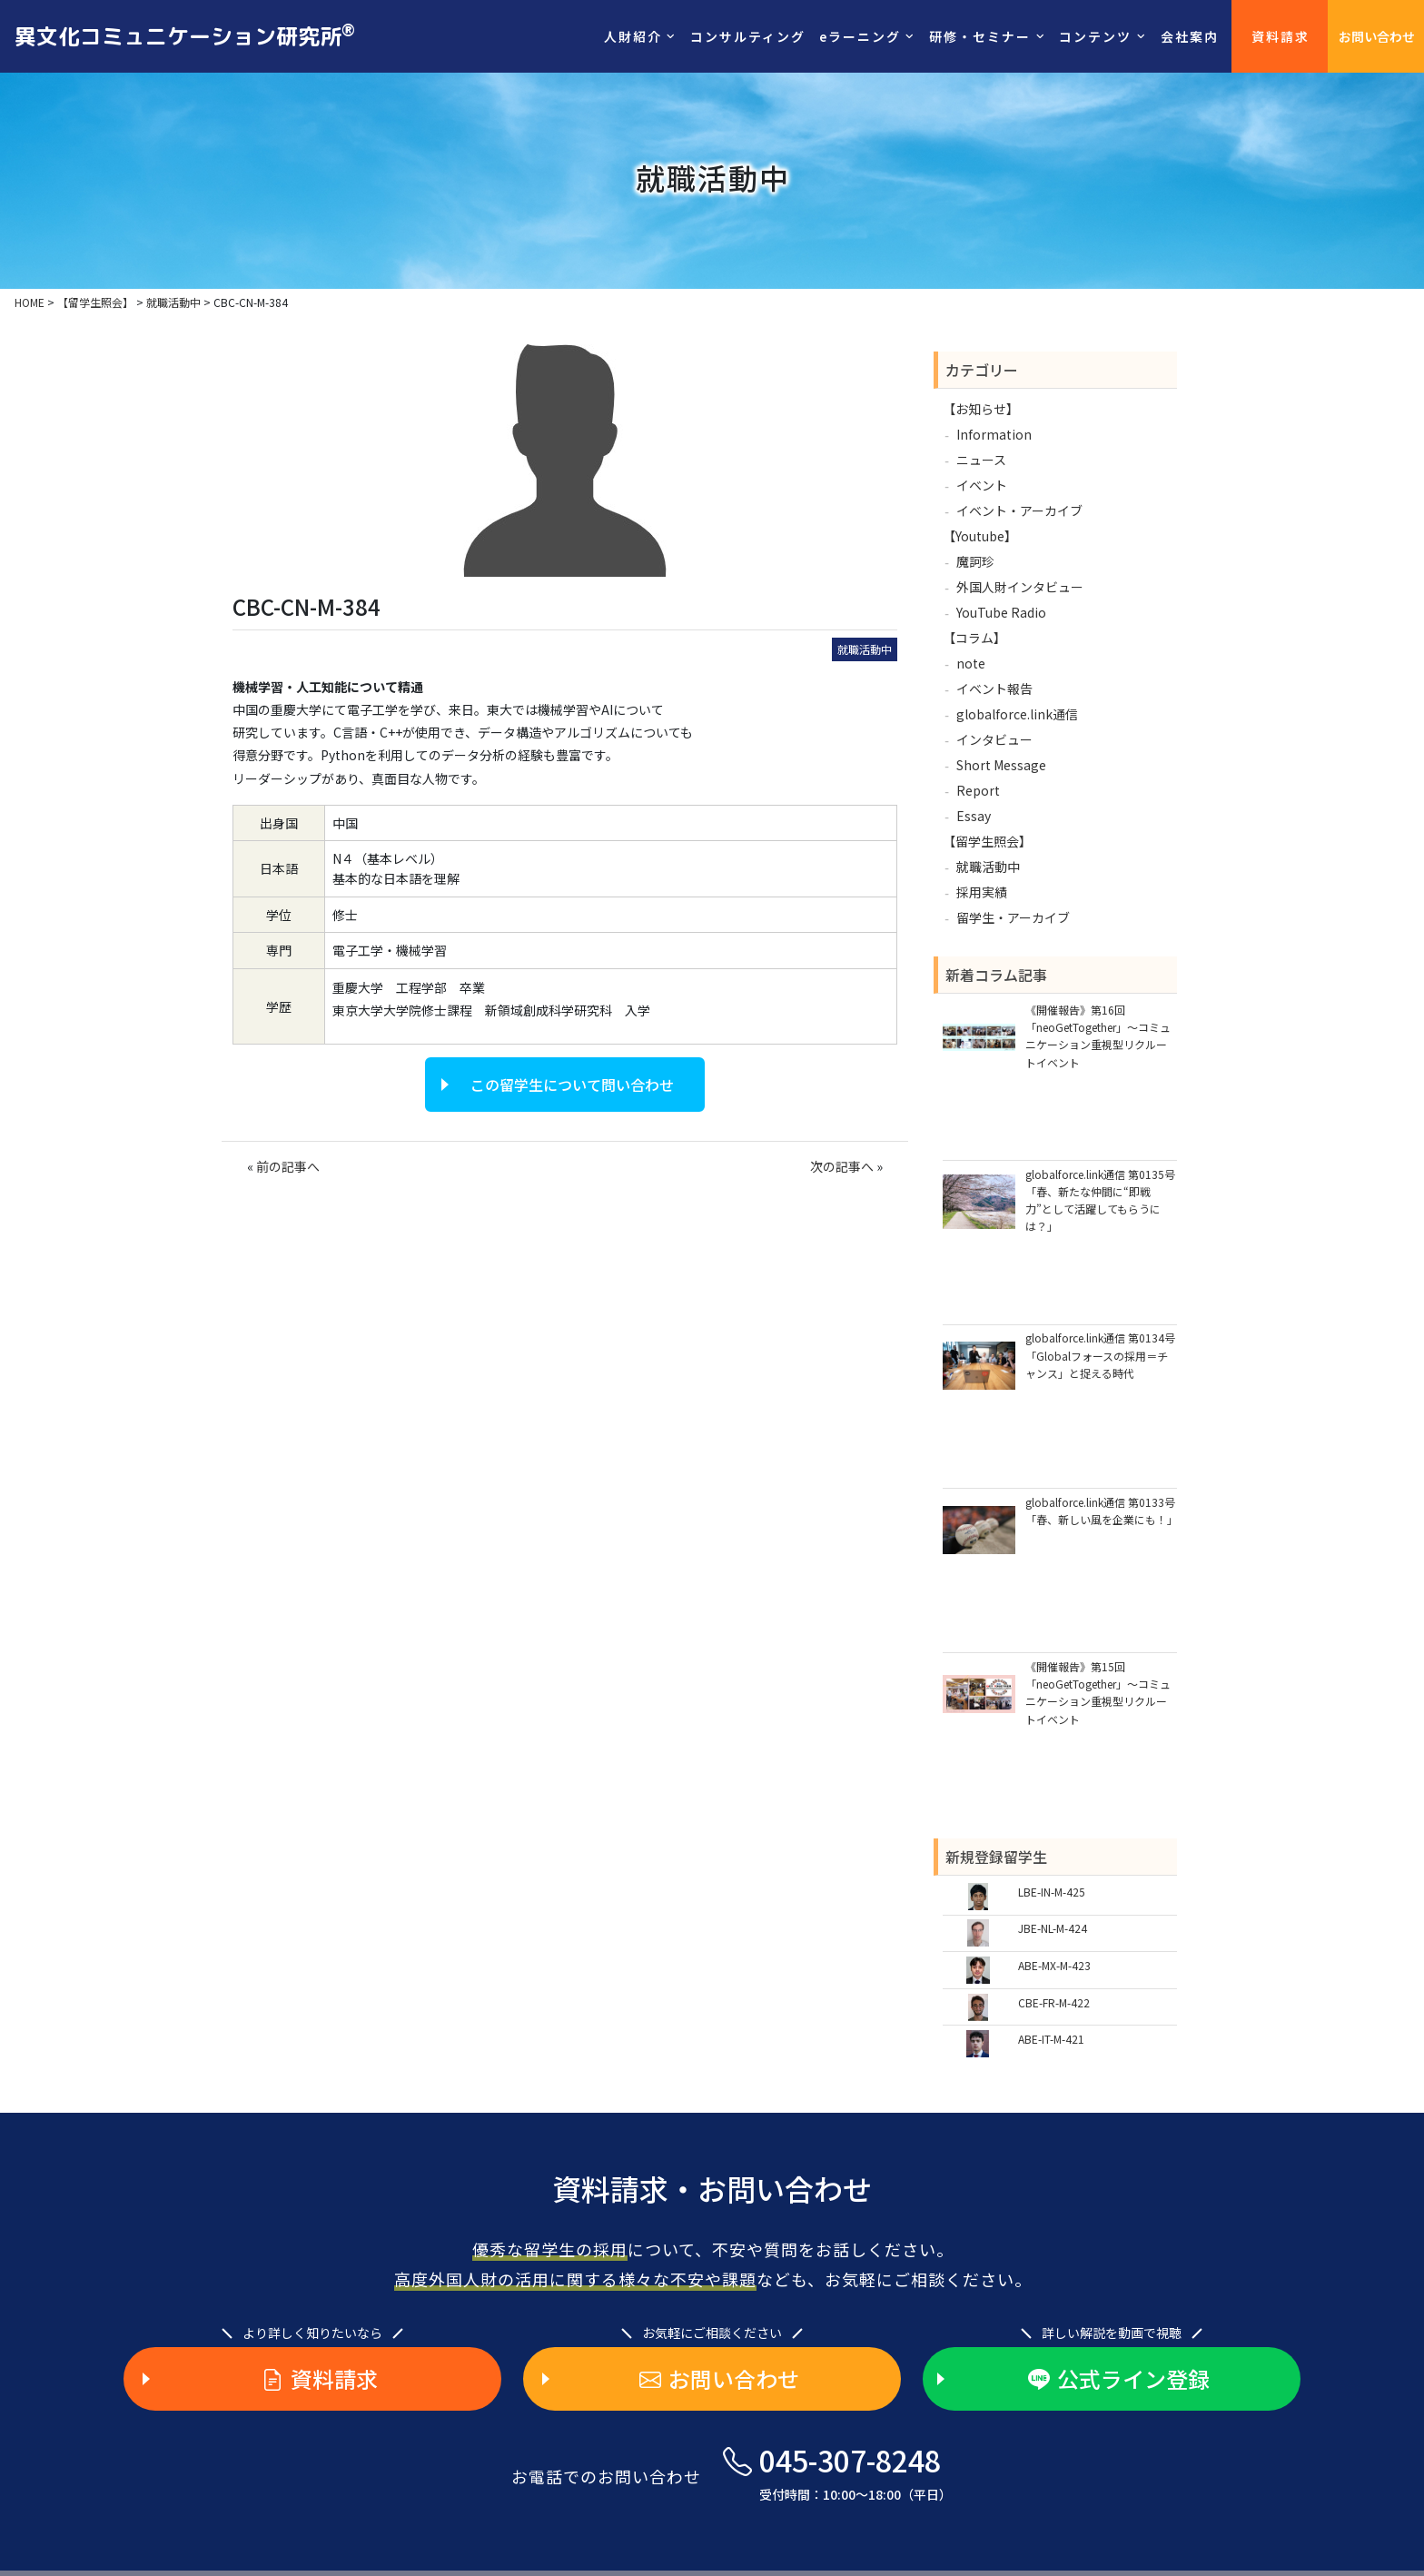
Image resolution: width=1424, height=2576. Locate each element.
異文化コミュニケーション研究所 (185, 35)
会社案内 (1190, 36)
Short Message (1001, 765)
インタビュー (994, 739)
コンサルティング (748, 36)
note (970, 663)
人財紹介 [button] (633, 36)
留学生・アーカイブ (1013, 917)
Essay (973, 816)
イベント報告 (994, 688)
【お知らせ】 (981, 409)
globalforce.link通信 (1017, 714)
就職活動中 (864, 649)
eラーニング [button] (860, 36)
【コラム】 (974, 638)
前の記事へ (288, 1166)
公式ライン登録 (1119, 2379)
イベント (981, 485)
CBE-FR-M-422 (1054, 2002)
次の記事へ (842, 1166)
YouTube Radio (1001, 612)
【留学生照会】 (987, 841)
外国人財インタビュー (1019, 587)
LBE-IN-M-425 (1051, 1891)
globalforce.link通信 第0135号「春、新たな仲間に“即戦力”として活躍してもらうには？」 (1100, 1200)
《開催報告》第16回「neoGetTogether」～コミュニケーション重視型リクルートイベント (1098, 1036)
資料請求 (1280, 36)
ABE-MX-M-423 (1054, 1965)
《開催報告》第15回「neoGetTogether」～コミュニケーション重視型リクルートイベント (1098, 1693)
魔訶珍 (975, 561)
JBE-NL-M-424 (1052, 1928)
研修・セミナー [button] (980, 36)
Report (978, 790)
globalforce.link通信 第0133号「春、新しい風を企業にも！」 (1101, 1510)
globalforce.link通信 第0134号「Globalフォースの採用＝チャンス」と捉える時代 (1100, 1355)
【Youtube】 (980, 536)
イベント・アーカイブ (1019, 510)
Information (994, 434)
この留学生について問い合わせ (572, 1084)
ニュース (981, 460)
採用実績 (981, 892)
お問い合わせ (1377, 36)
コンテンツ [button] (1095, 36)
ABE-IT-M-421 (1051, 2038)
